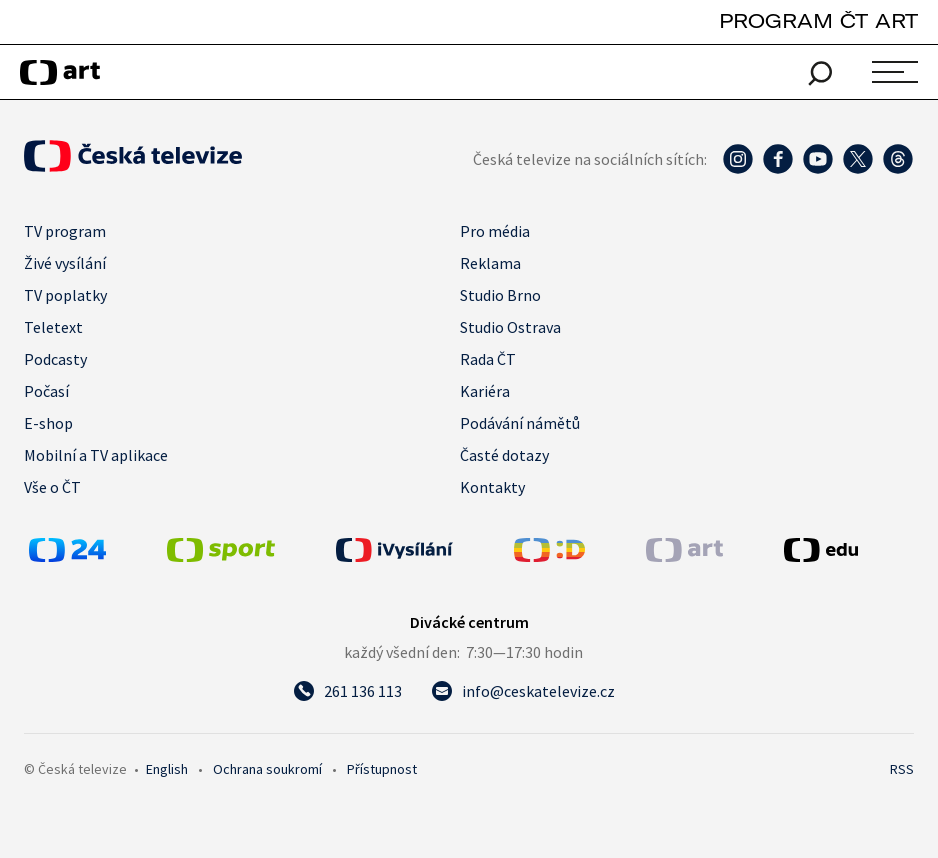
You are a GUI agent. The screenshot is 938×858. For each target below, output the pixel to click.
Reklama (490, 263)
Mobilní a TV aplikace (96, 455)
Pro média (495, 231)
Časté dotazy (504, 455)
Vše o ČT (52, 487)
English (167, 769)
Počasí (46, 391)
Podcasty (55, 359)
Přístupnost (382, 769)
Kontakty (492, 487)
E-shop (48, 423)
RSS (902, 769)
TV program (65, 231)
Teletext (53, 327)
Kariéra (485, 391)
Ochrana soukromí (267, 769)
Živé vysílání (65, 263)
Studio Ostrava (510, 327)
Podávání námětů (520, 423)
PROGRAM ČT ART (818, 20)
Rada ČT (488, 359)
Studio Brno (500, 295)
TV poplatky (65, 295)
